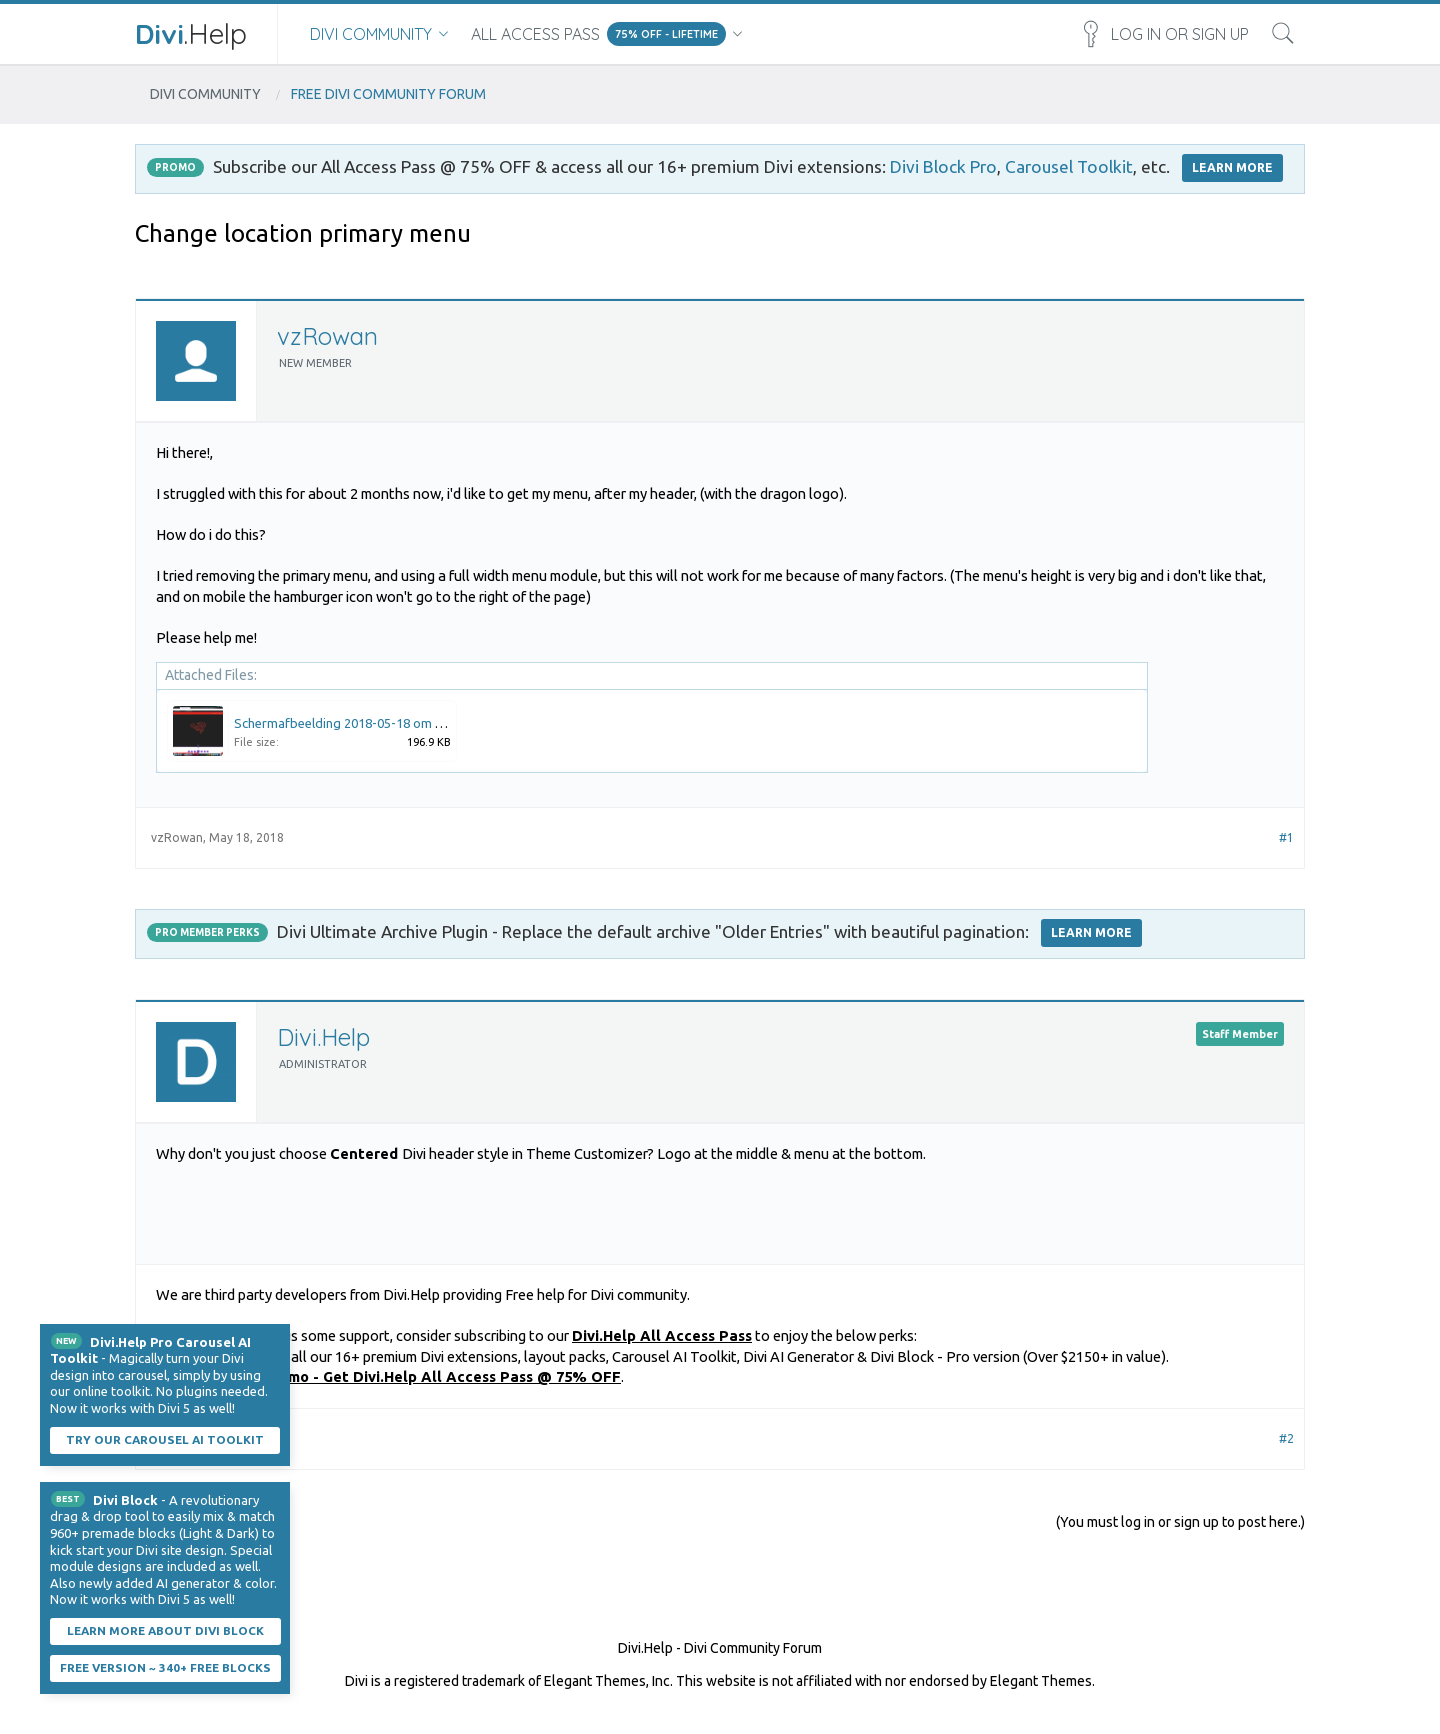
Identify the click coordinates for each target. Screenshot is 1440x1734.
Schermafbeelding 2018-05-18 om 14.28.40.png (371, 723)
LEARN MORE (1232, 167)
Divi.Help (323, 1037)
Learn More (1091, 932)
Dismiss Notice (277, 1337)
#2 (1286, 1438)
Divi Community (371, 34)
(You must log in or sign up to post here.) (1180, 1522)
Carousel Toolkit (1069, 166)
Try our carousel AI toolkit (165, 1439)
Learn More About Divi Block (165, 1630)
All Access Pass (535, 34)
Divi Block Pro (943, 166)
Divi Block (125, 1500)
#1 (1286, 837)
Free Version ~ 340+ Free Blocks (165, 1667)
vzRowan (327, 336)
